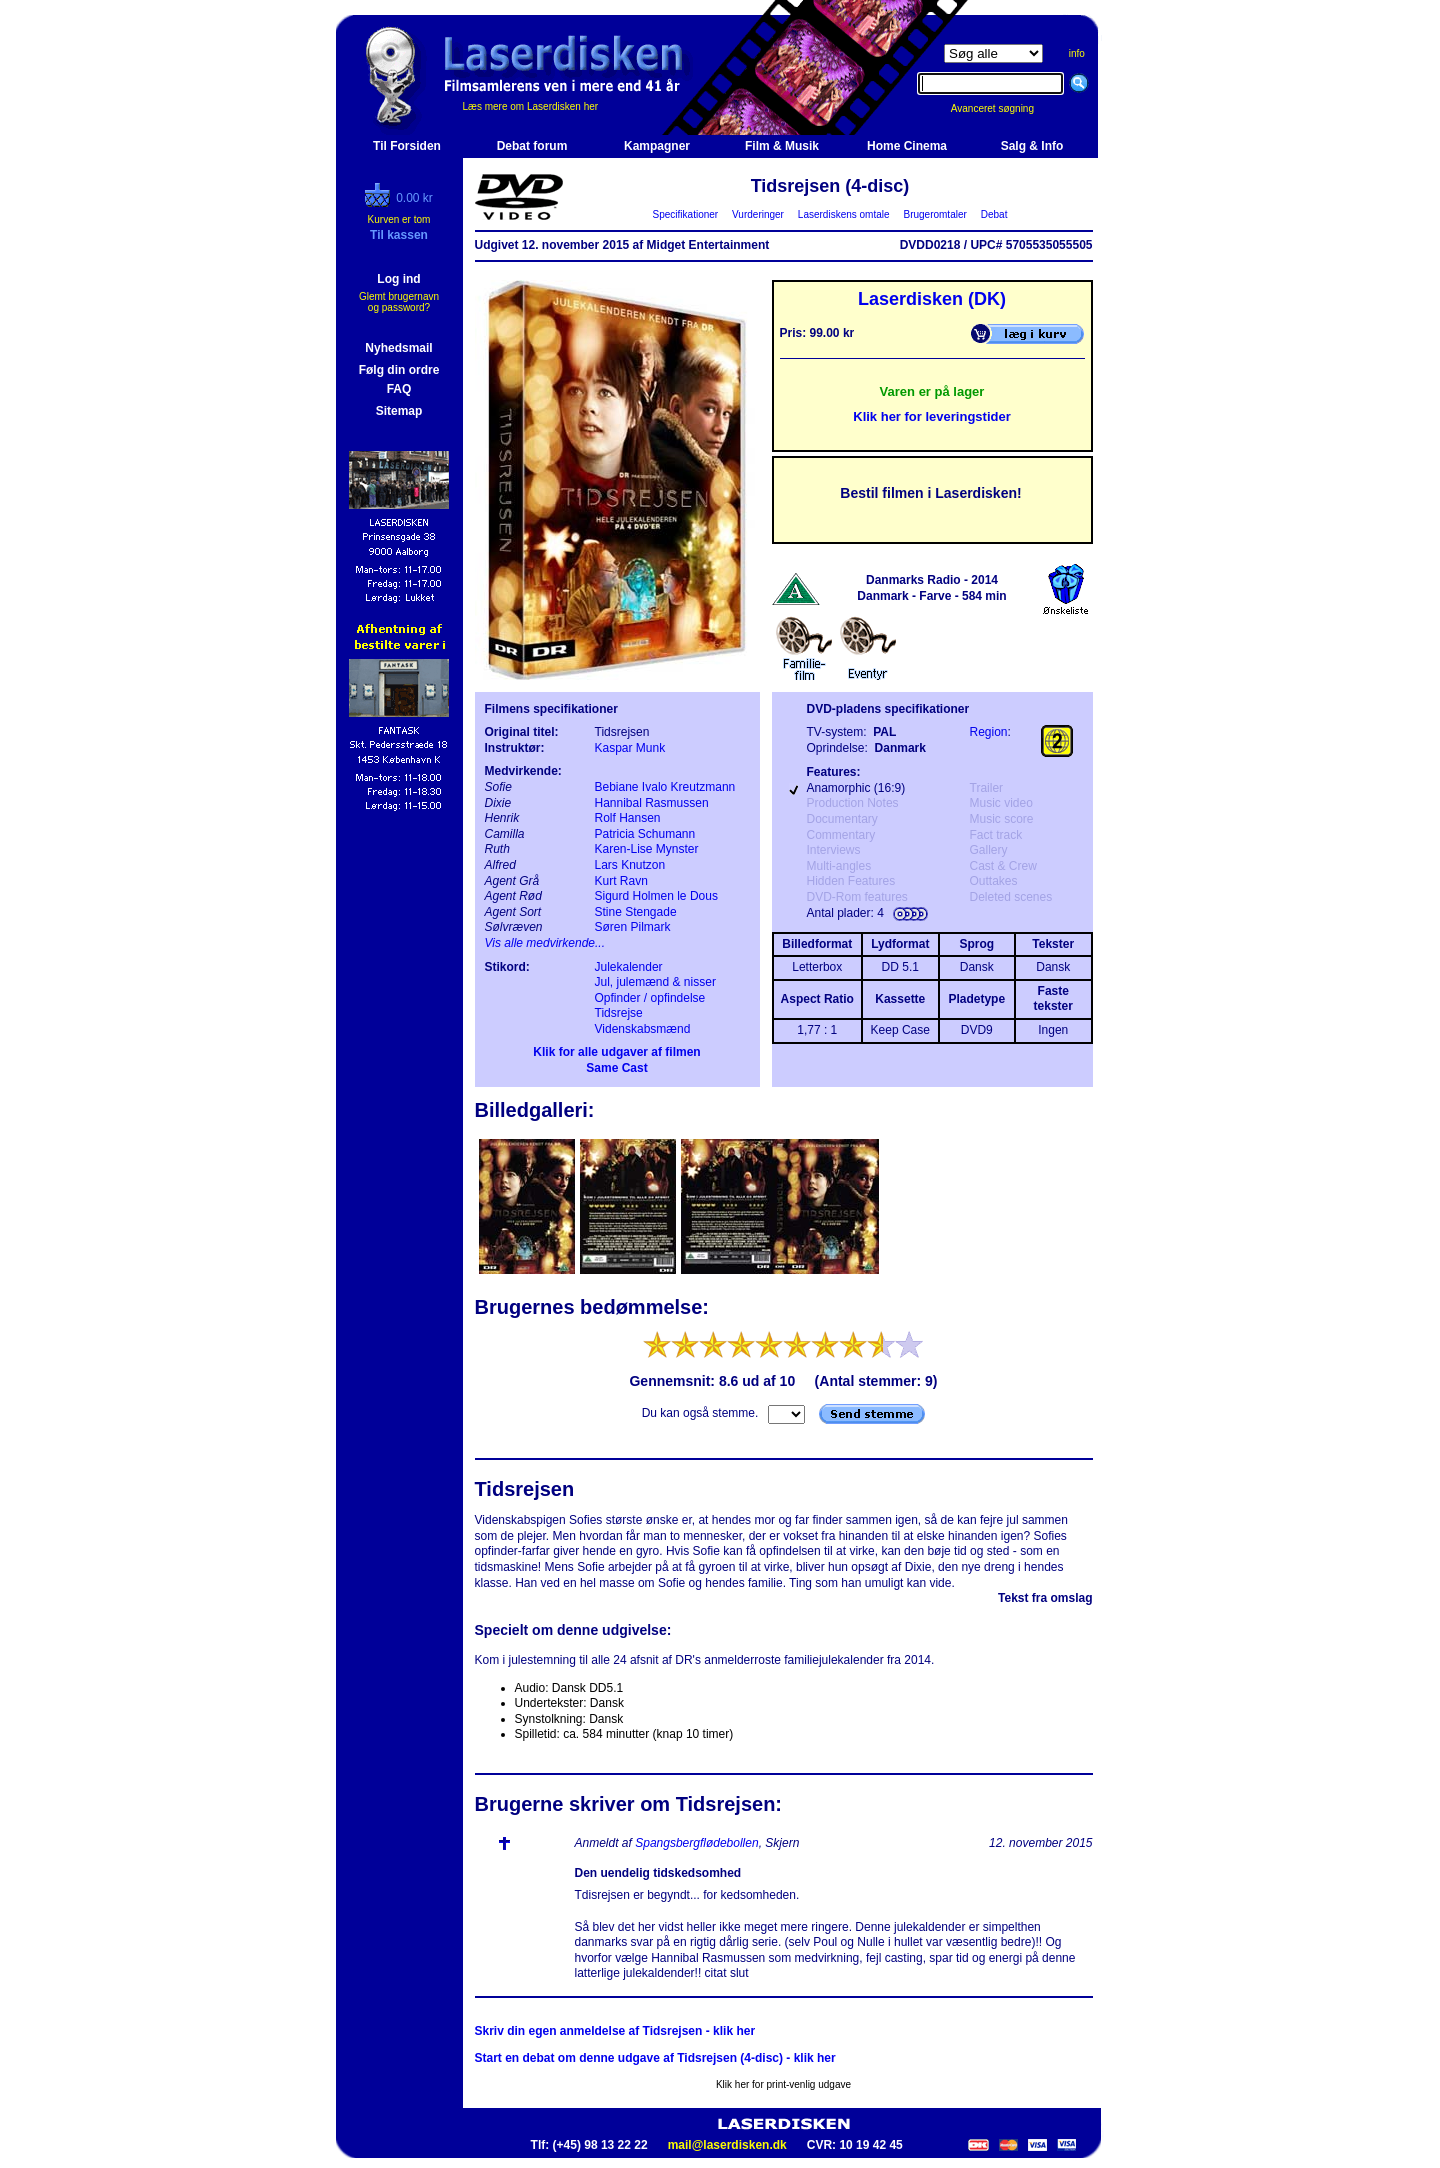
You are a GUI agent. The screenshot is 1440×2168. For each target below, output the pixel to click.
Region (989, 732)
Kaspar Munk (630, 748)
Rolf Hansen (628, 818)
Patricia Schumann (645, 834)
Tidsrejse (619, 1013)
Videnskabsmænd (643, 1029)
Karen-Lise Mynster (647, 849)
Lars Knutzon (630, 865)
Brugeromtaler (935, 214)
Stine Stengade (636, 912)
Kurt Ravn (621, 881)
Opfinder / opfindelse (650, 998)
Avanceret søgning (1003, 108)
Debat (994, 214)
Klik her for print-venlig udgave (783, 2084)
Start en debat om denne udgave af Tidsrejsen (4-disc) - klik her (655, 2058)
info (1077, 53)
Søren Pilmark (633, 927)
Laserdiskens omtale (843, 214)
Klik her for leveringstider (932, 416)
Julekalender (629, 967)
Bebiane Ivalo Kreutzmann (665, 787)
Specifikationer (685, 214)
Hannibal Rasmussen (652, 803)
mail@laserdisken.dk (727, 2145)
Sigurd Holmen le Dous (656, 896)
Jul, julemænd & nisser (655, 982)
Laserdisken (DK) (932, 299)
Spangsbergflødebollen (696, 1843)
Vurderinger (758, 214)
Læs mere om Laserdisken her (531, 106)
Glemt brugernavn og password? (399, 302)
